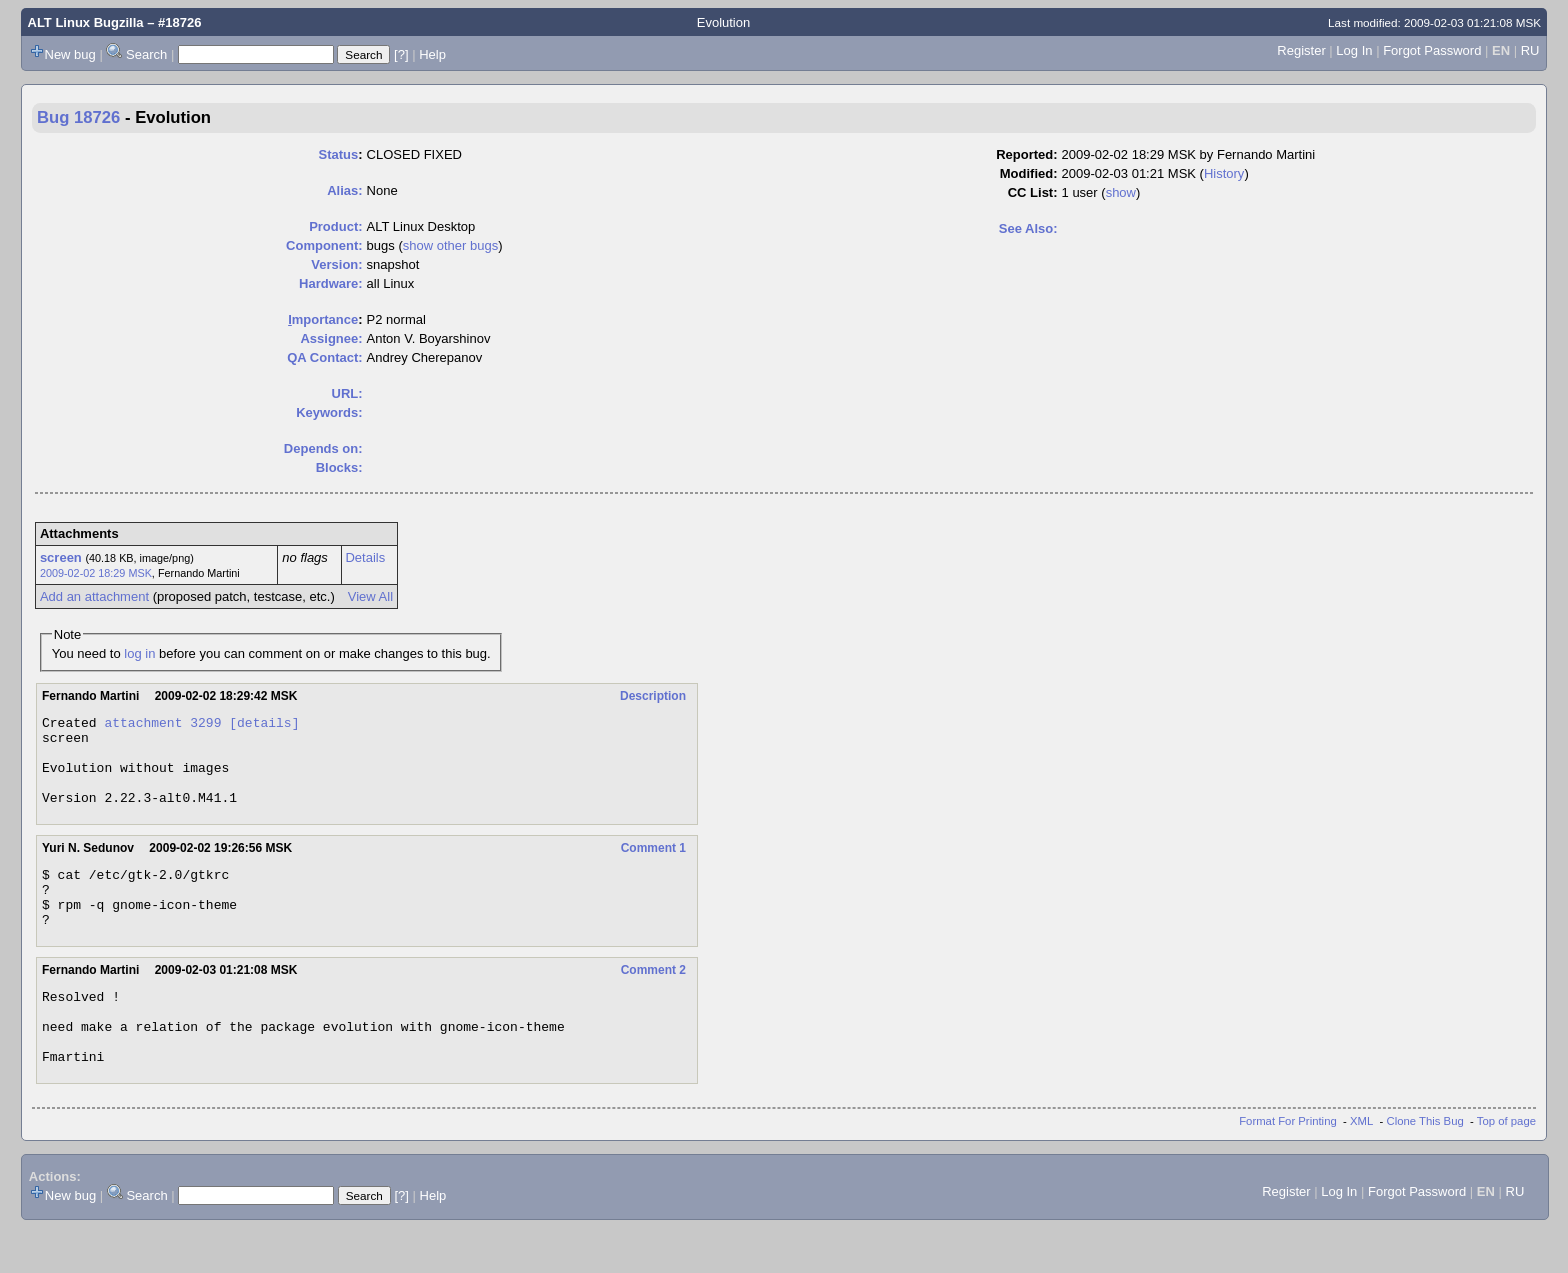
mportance (323, 319)
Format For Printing (1288, 1166)
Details (365, 557)
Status (339, 154)
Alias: (344, 190)
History (1224, 173)
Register (1301, 50)
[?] (401, 54)
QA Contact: (324, 357)
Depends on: (323, 448)
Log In (1354, 50)
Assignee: (331, 338)
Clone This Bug (1425, 1166)
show (1121, 192)
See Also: (1028, 228)
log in (139, 653)
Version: (336, 264)
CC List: (1033, 192)
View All (370, 596)
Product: (335, 226)
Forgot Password (1432, 50)
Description (653, 696)
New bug (70, 54)
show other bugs (450, 245)
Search (146, 54)
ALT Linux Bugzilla (86, 22)
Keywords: (329, 412)
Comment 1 (653, 866)
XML (1361, 1166)
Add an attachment (94, 596)
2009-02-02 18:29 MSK (96, 573)
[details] (264, 725)
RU (1530, 50)
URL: (347, 393)
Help (432, 54)
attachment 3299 (162, 725)
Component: (324, 245)
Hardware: (331, 283)
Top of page (1506, 1166)
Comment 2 (653, 1000)
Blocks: (339, 467)
